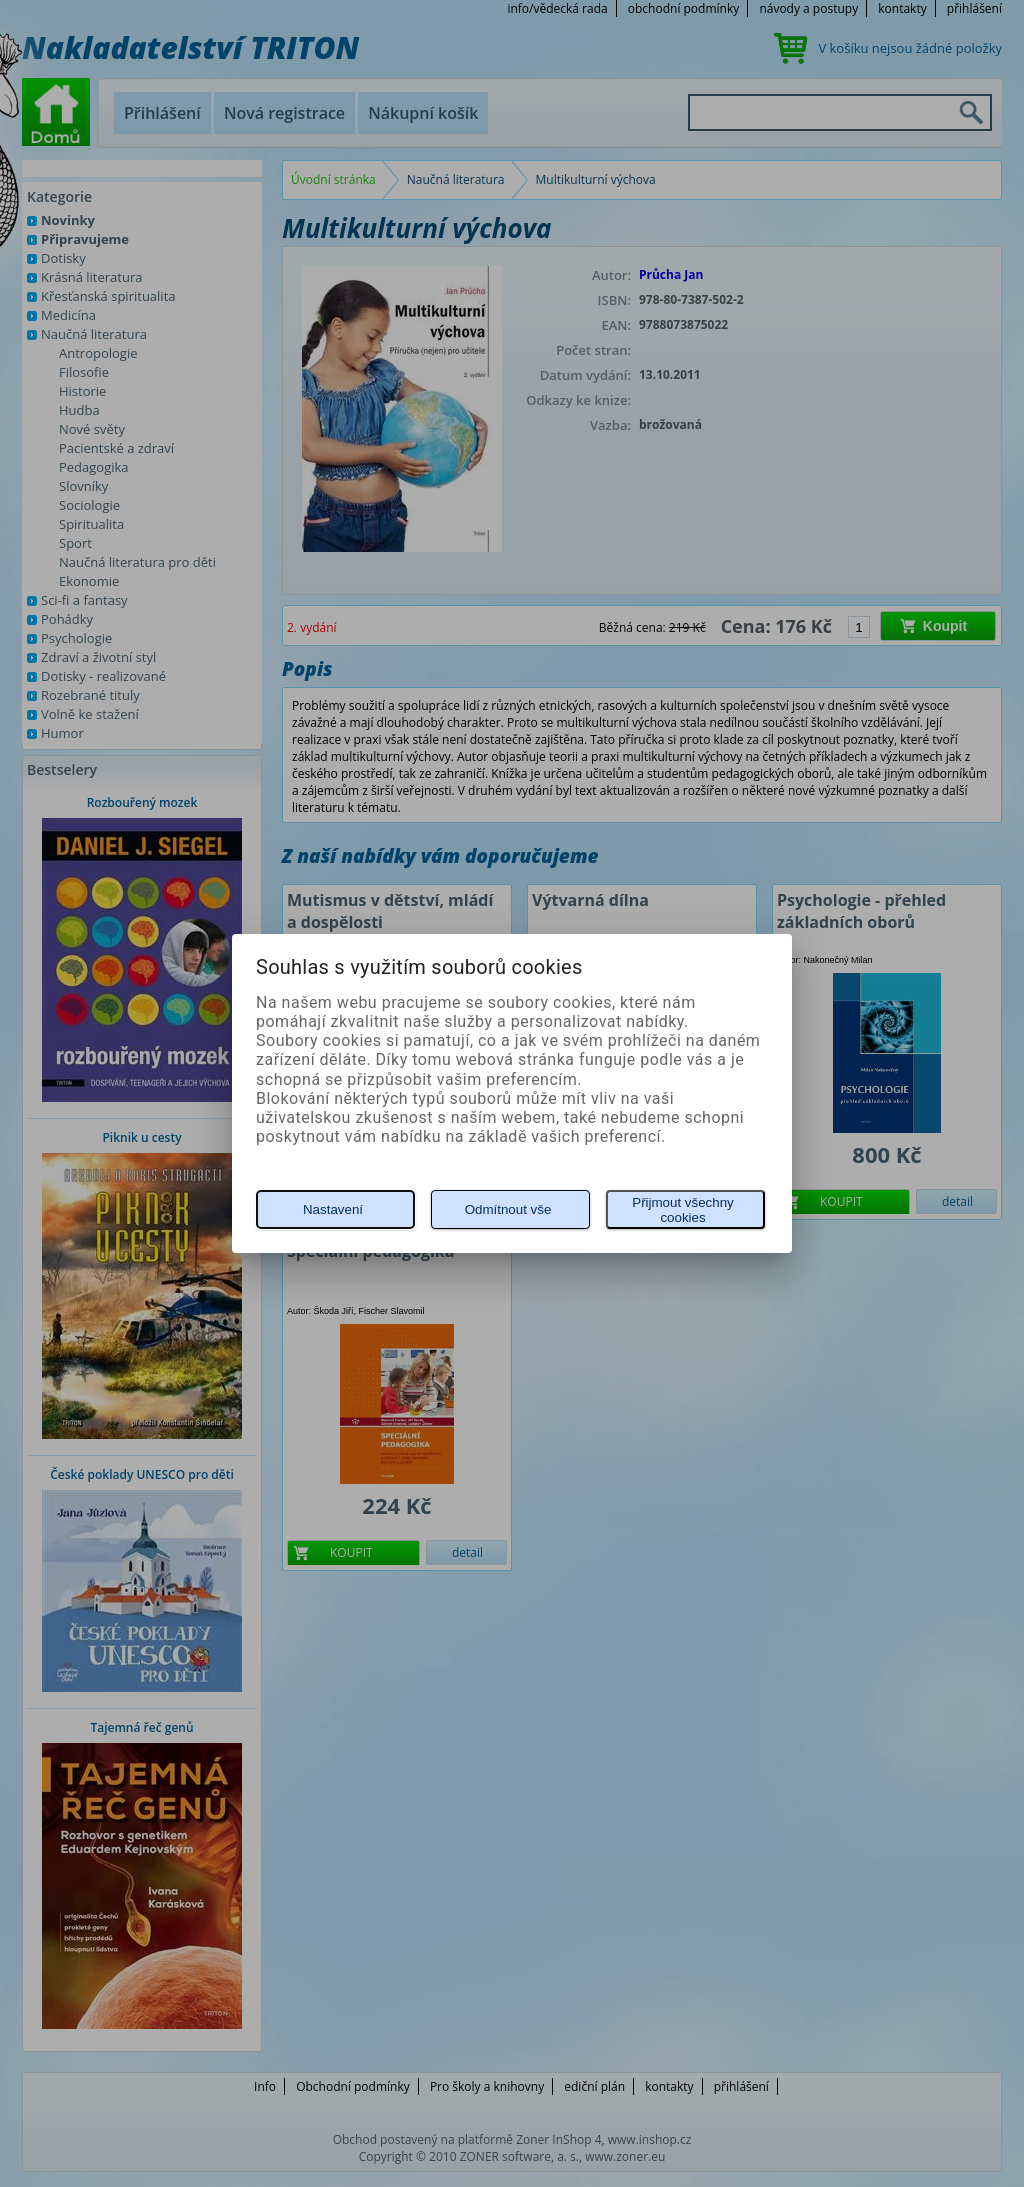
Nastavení (333, 1209)
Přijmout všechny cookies (682, 1210)
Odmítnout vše (508, 1209)
